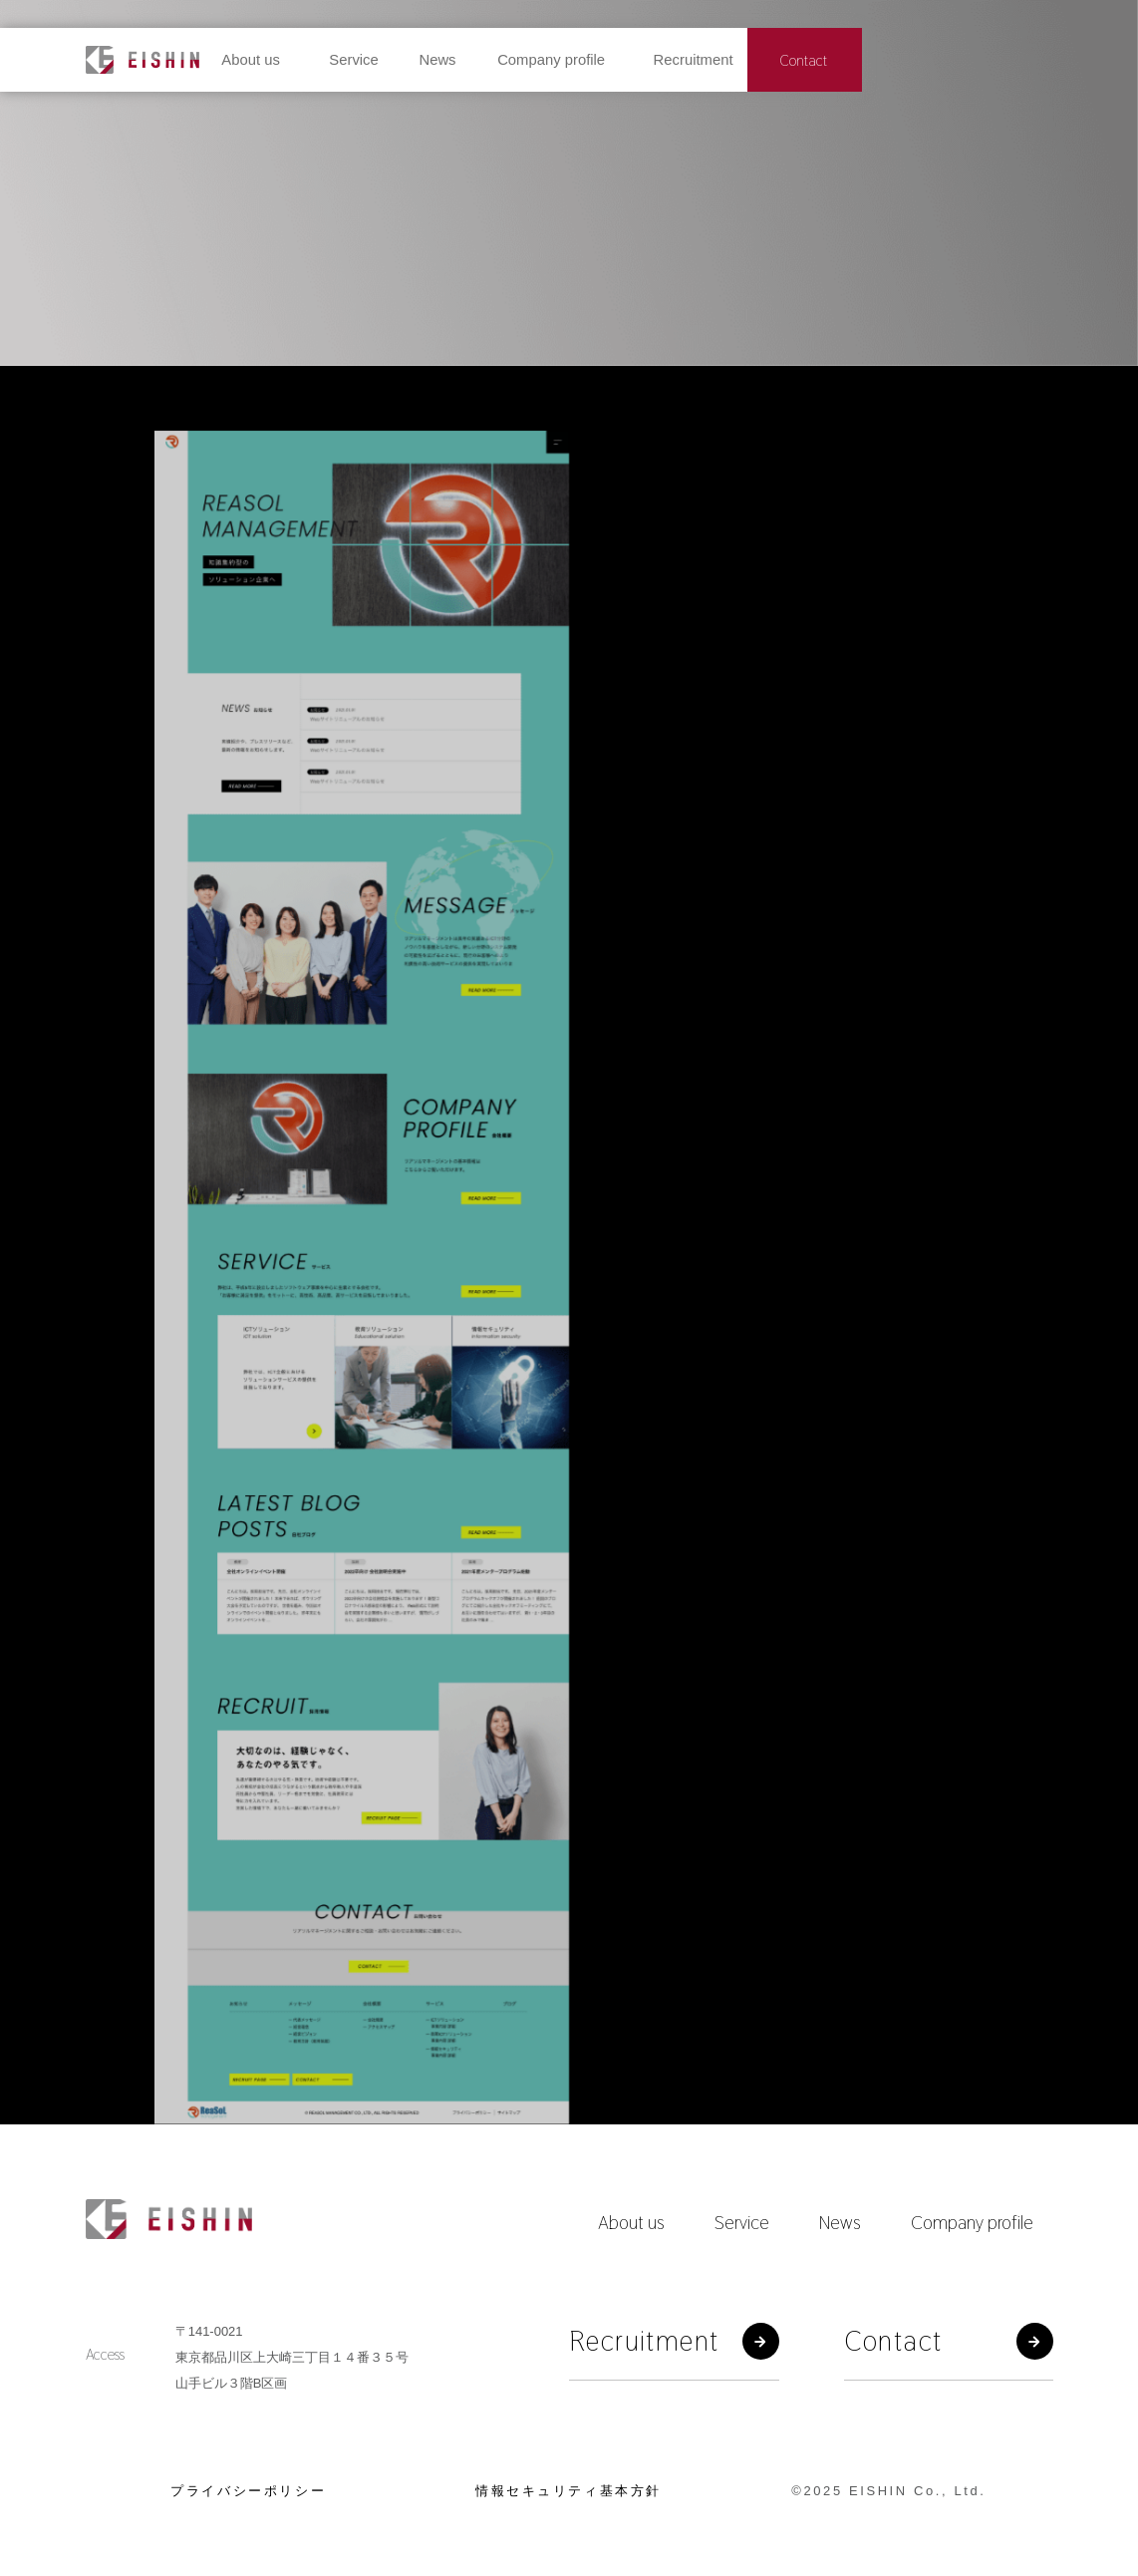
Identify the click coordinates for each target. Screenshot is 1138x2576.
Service (741, 2222)
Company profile (972, 2222)
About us (631, 2222)
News (840, 2222)
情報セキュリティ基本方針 (568, 2490)
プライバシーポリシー (248, 2490)
